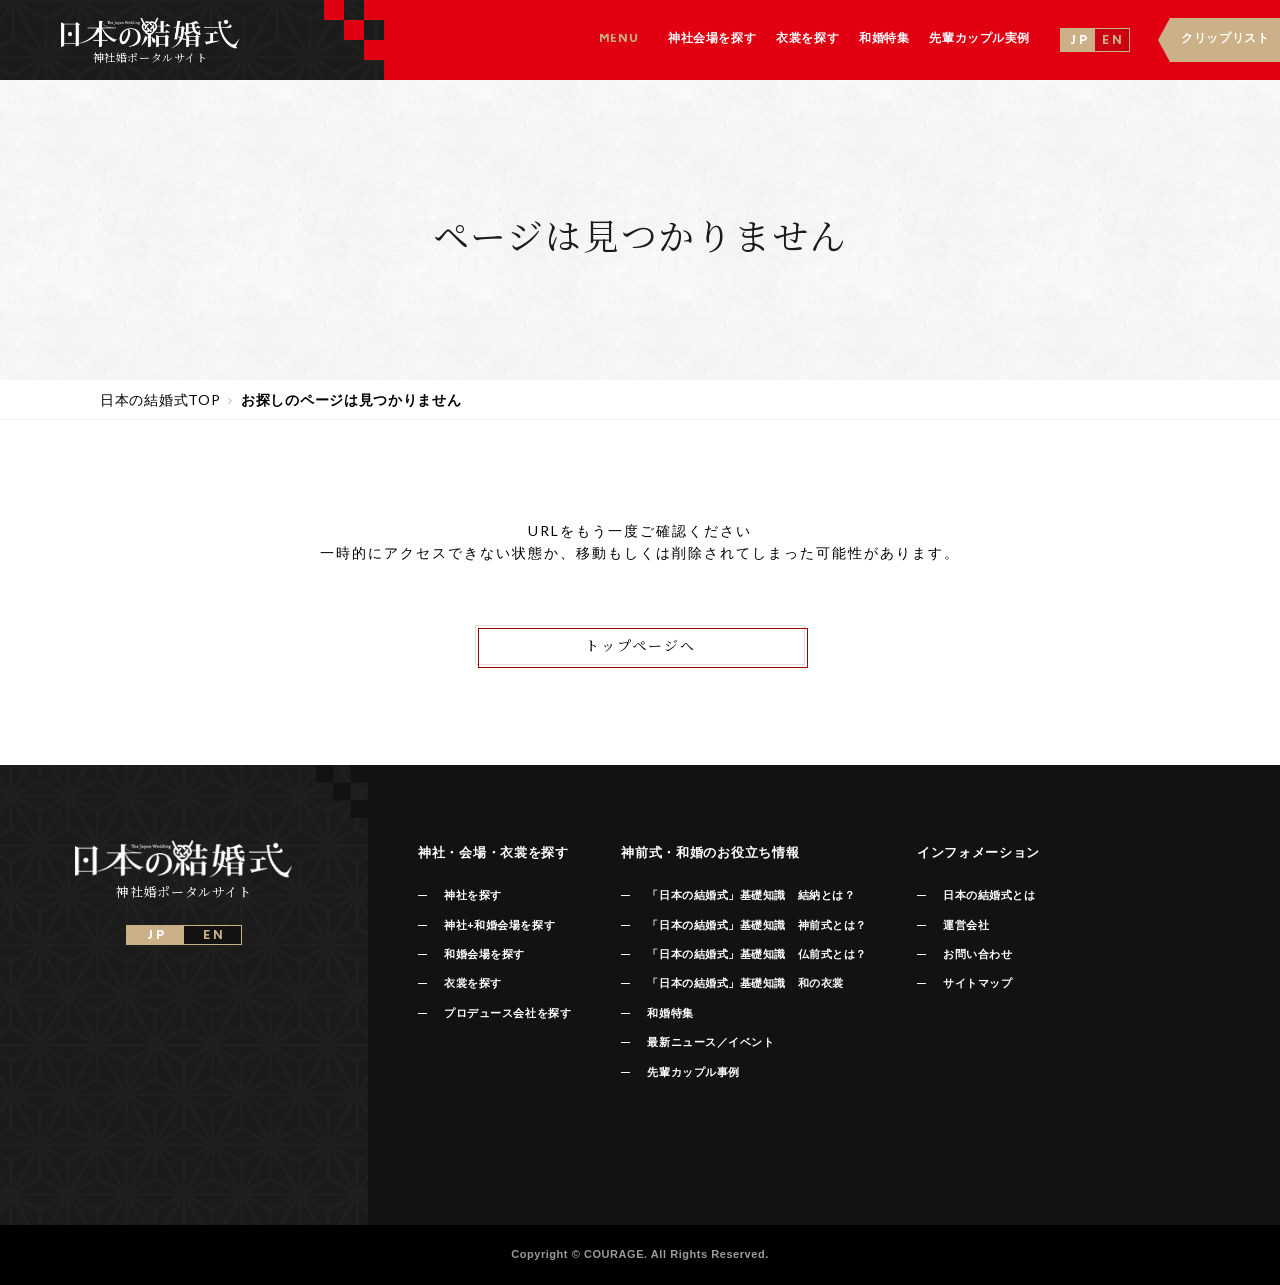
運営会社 (966, 925)
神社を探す (473, 895)
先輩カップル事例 (693, 1072)
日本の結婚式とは (989, 895)
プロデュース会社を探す (507, 1013)
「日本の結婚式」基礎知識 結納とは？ (751, 895)
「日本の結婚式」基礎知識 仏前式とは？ (756, 954)
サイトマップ (977, 983)
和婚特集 (670, 1013)
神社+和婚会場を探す (499, 925)
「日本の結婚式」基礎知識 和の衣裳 (745, 983)
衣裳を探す (473, 983)
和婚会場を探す (484, 954)
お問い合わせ (977, 954)
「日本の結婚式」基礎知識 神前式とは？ (756, 925)
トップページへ (640, 645)
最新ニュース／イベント (710, 1042)
